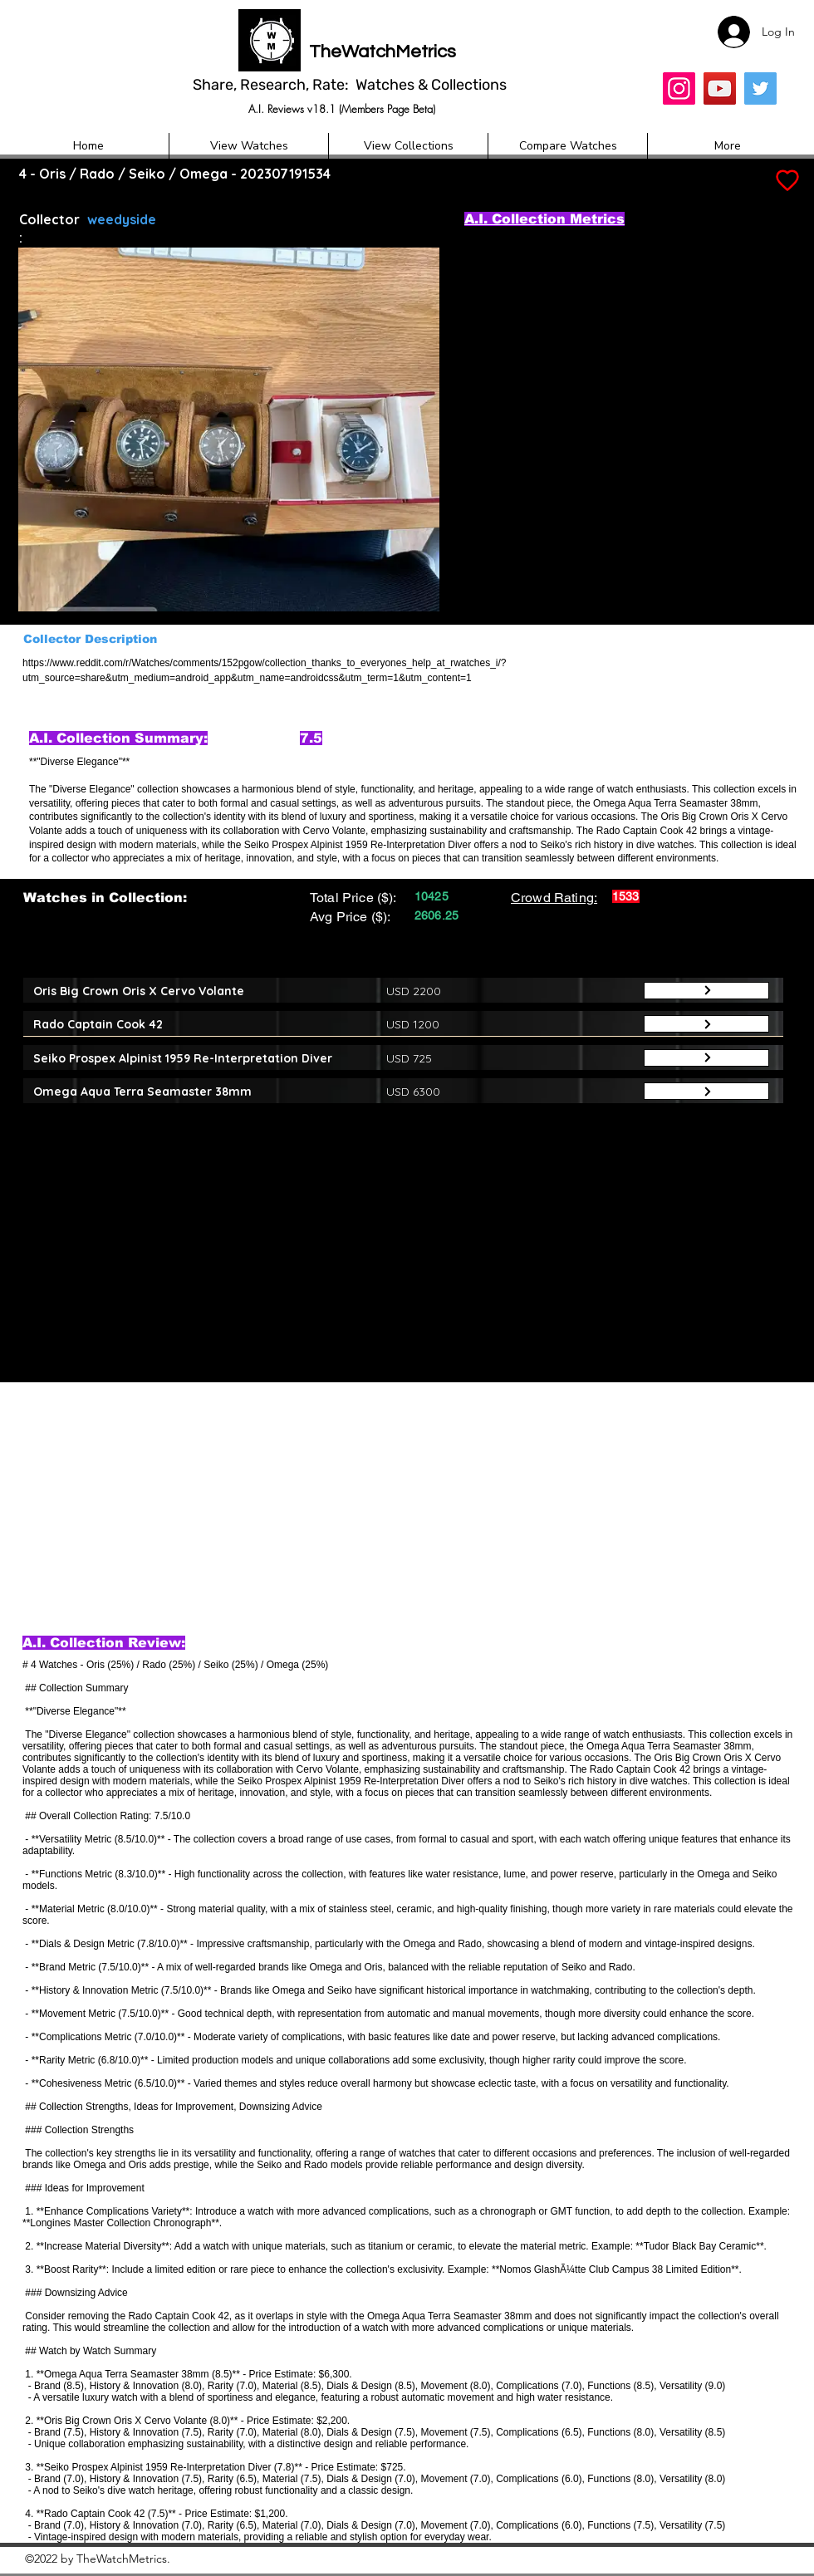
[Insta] (679, 88)
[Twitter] (760, 88)
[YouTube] (720, 88)
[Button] (706, 990)
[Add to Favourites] (786, 180)
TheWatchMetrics (382, 51)
